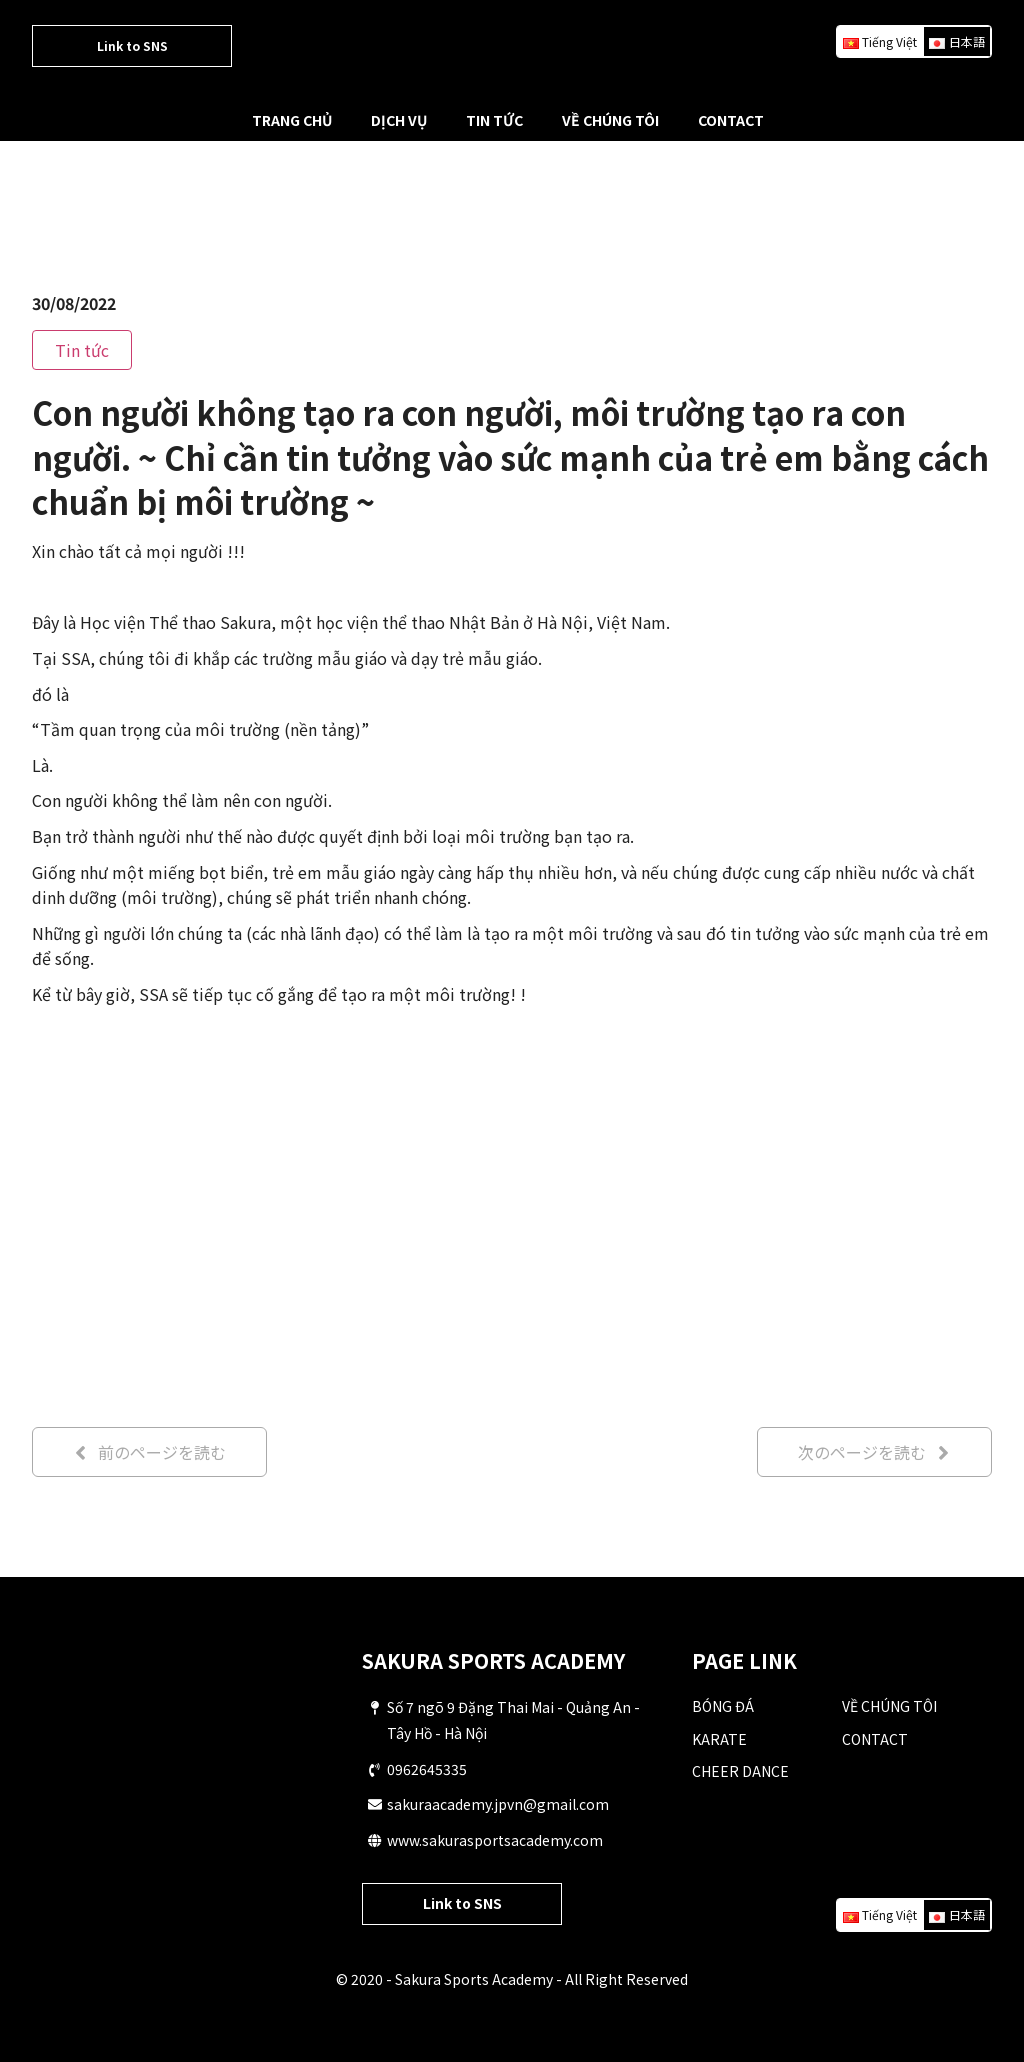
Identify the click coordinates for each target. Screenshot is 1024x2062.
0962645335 (427, 1769)
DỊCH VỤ (399, 120)
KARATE (719, 1739)
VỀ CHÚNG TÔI (610, 120)
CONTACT (731, 120)
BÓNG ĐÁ (723, 1706)
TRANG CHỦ (292, 120)
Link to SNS (132, 45)
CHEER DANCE (740, 1771)
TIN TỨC (494, 120)
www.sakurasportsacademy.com (495, 1840)
